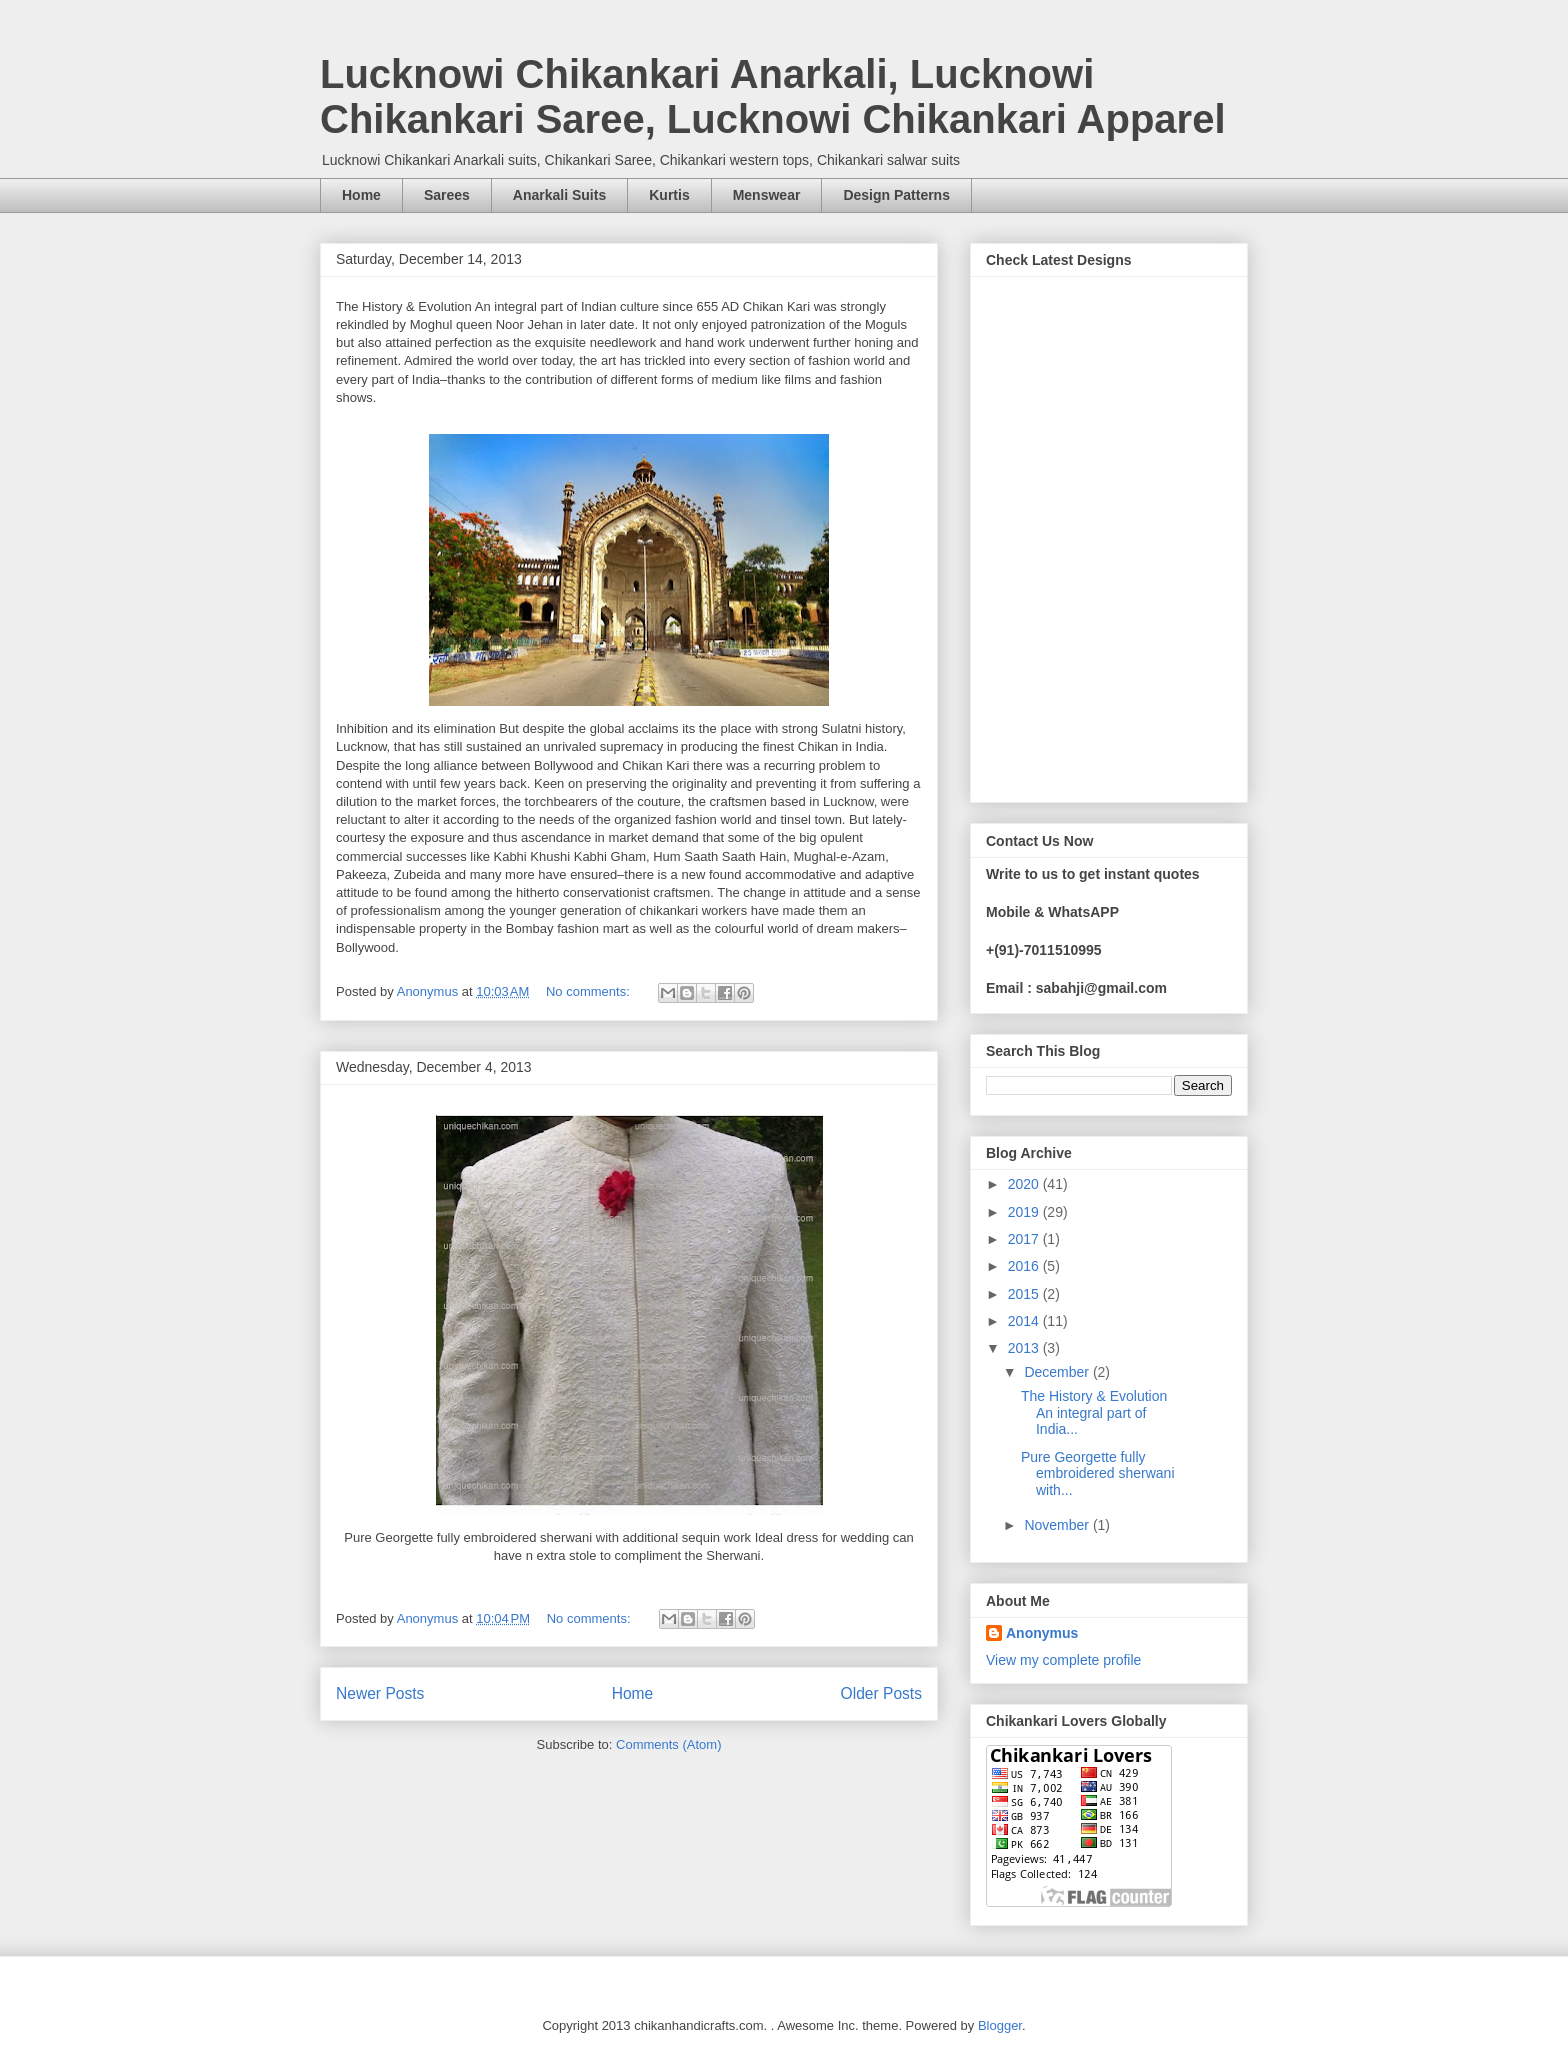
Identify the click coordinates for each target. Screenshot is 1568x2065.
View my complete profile (1063, 1660)
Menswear (767, 195)
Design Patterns (896, 195)
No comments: (589, 991)
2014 (1025, 1321)
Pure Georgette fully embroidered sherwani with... (1098, 1474)
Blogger (1000, 2025)
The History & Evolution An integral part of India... (1094, 1413)
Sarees (447, 195)
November (1058, 1525)
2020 (1025, 1184)
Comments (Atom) (668, 1744)
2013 (1025, 1348)
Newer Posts (380, 1693)
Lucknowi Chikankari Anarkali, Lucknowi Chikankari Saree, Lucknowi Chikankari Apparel (773, 96)
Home (361, 195)
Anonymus (1042, 1633)
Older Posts (881, 1693)
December (1058, 1372)
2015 (1025, 1294)
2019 (1025, 1212)
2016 (1025, 1266)
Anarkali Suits (559, 195)
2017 (1025, 1239)
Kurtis (669, 195)
